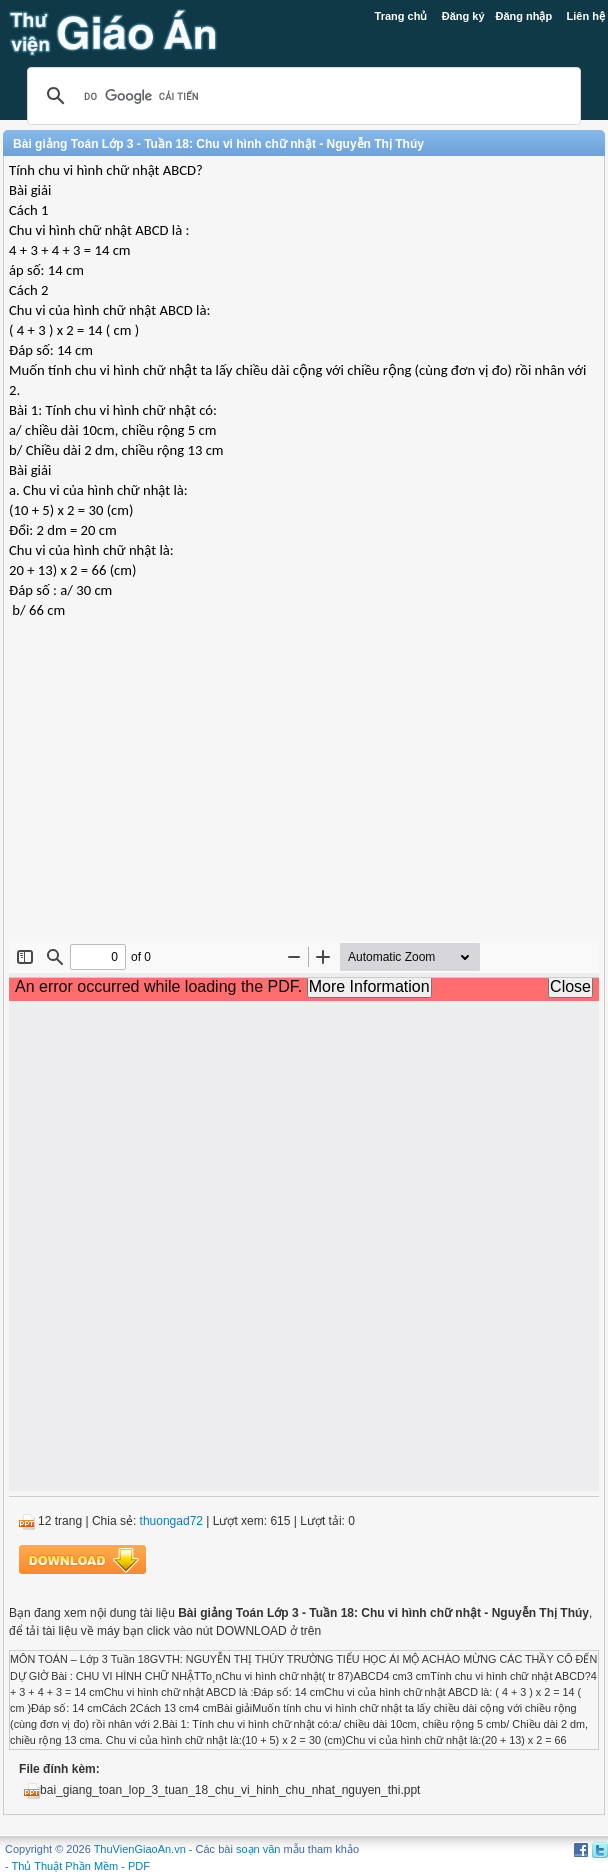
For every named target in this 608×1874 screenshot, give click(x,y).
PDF (139, 1866)
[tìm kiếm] (301, 96)
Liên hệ (586, 16)
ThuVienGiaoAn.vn (140, 1849)
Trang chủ (401, 16)
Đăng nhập (524, 16)
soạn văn (258, 1849)
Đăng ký (463, 16)
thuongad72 (171, 1521)
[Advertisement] (304, 796)
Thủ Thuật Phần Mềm (65, 1866)
